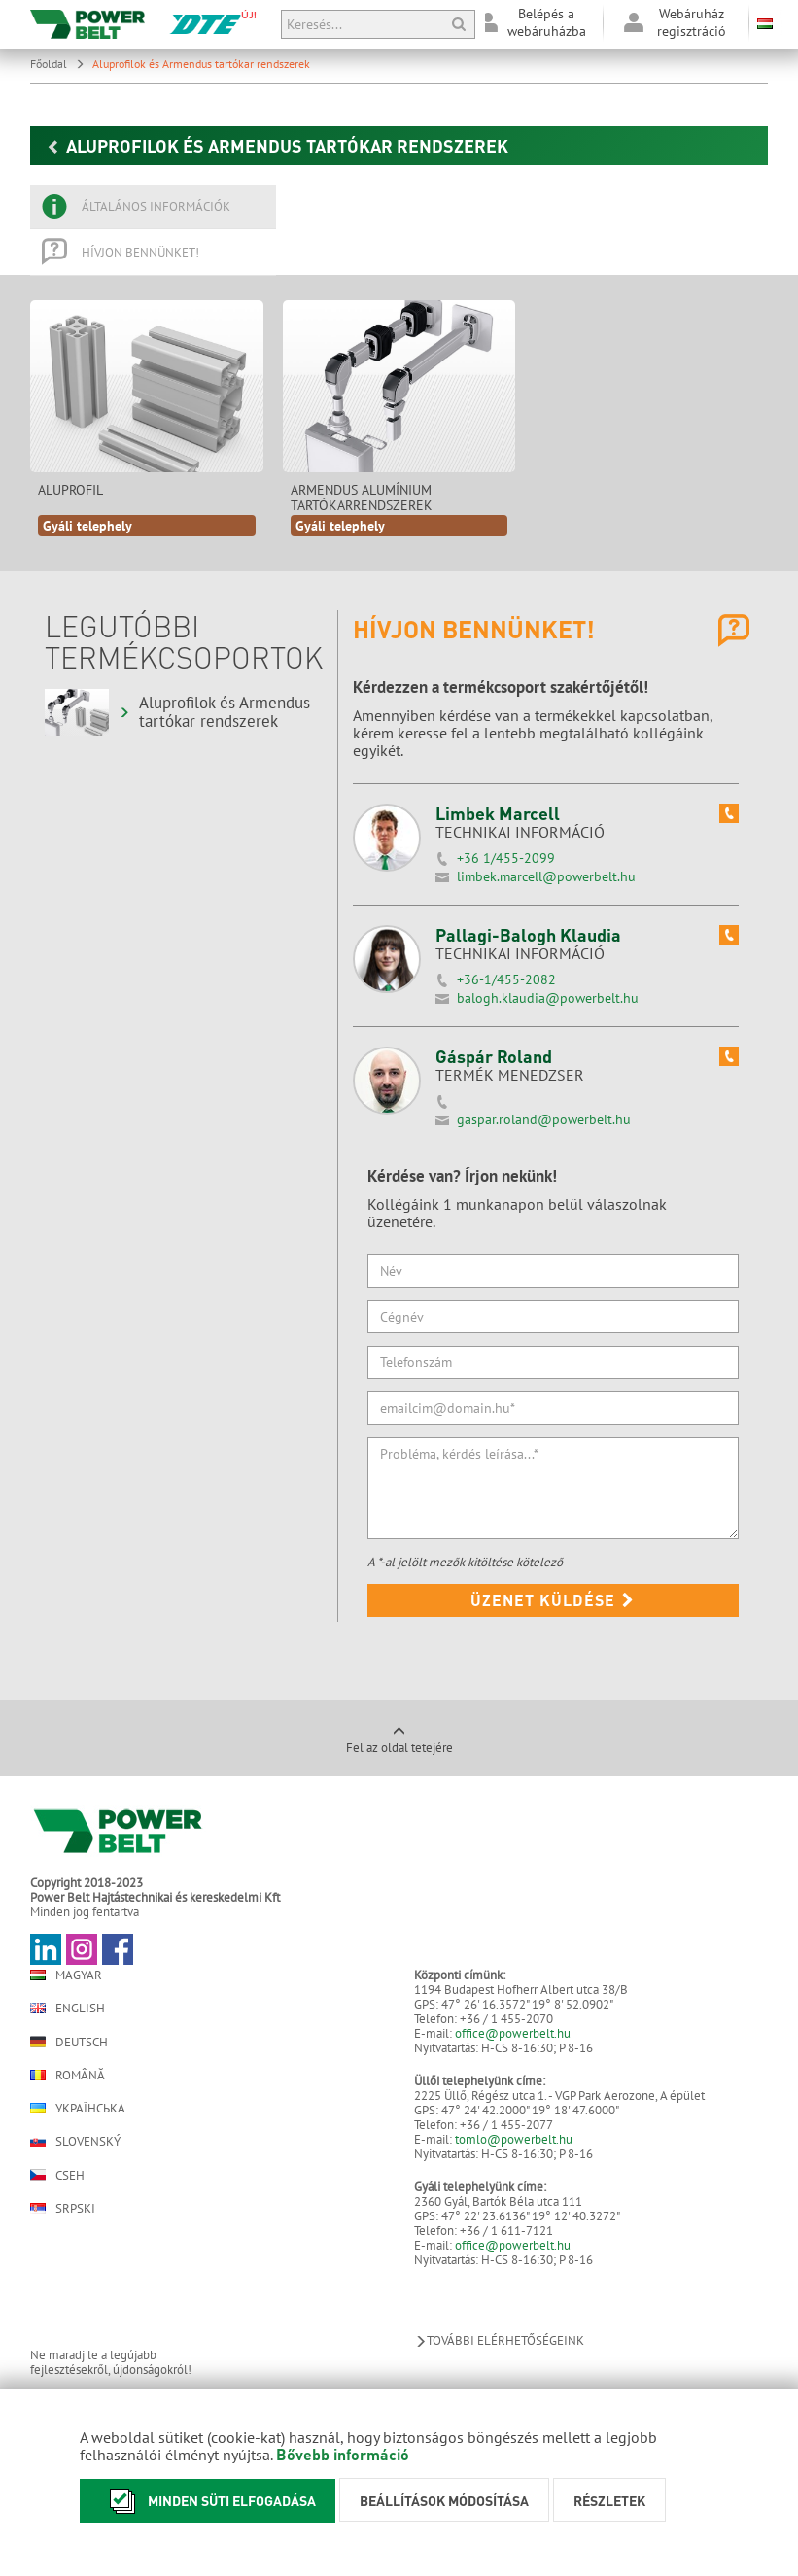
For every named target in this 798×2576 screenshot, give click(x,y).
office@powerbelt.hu (513, 2033)
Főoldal (57, 63)
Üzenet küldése (552, 1600)
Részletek (609, 2500)
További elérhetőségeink (499, 2340)
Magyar (66, 1975)
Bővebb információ (342, 2454)
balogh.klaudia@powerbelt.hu (548, 998)
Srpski (62, 2208)
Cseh (57, 2174)
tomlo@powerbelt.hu (513, 2139)
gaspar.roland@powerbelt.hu (544, 1119)
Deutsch (69, 2041)
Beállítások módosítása (444, 2500)
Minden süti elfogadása (207, 2501)
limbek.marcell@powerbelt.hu (546, 876)
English (67, 2008)
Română (67, 2075)
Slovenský (75, 2141)
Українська (77, 2108)
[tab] (153, 207)
